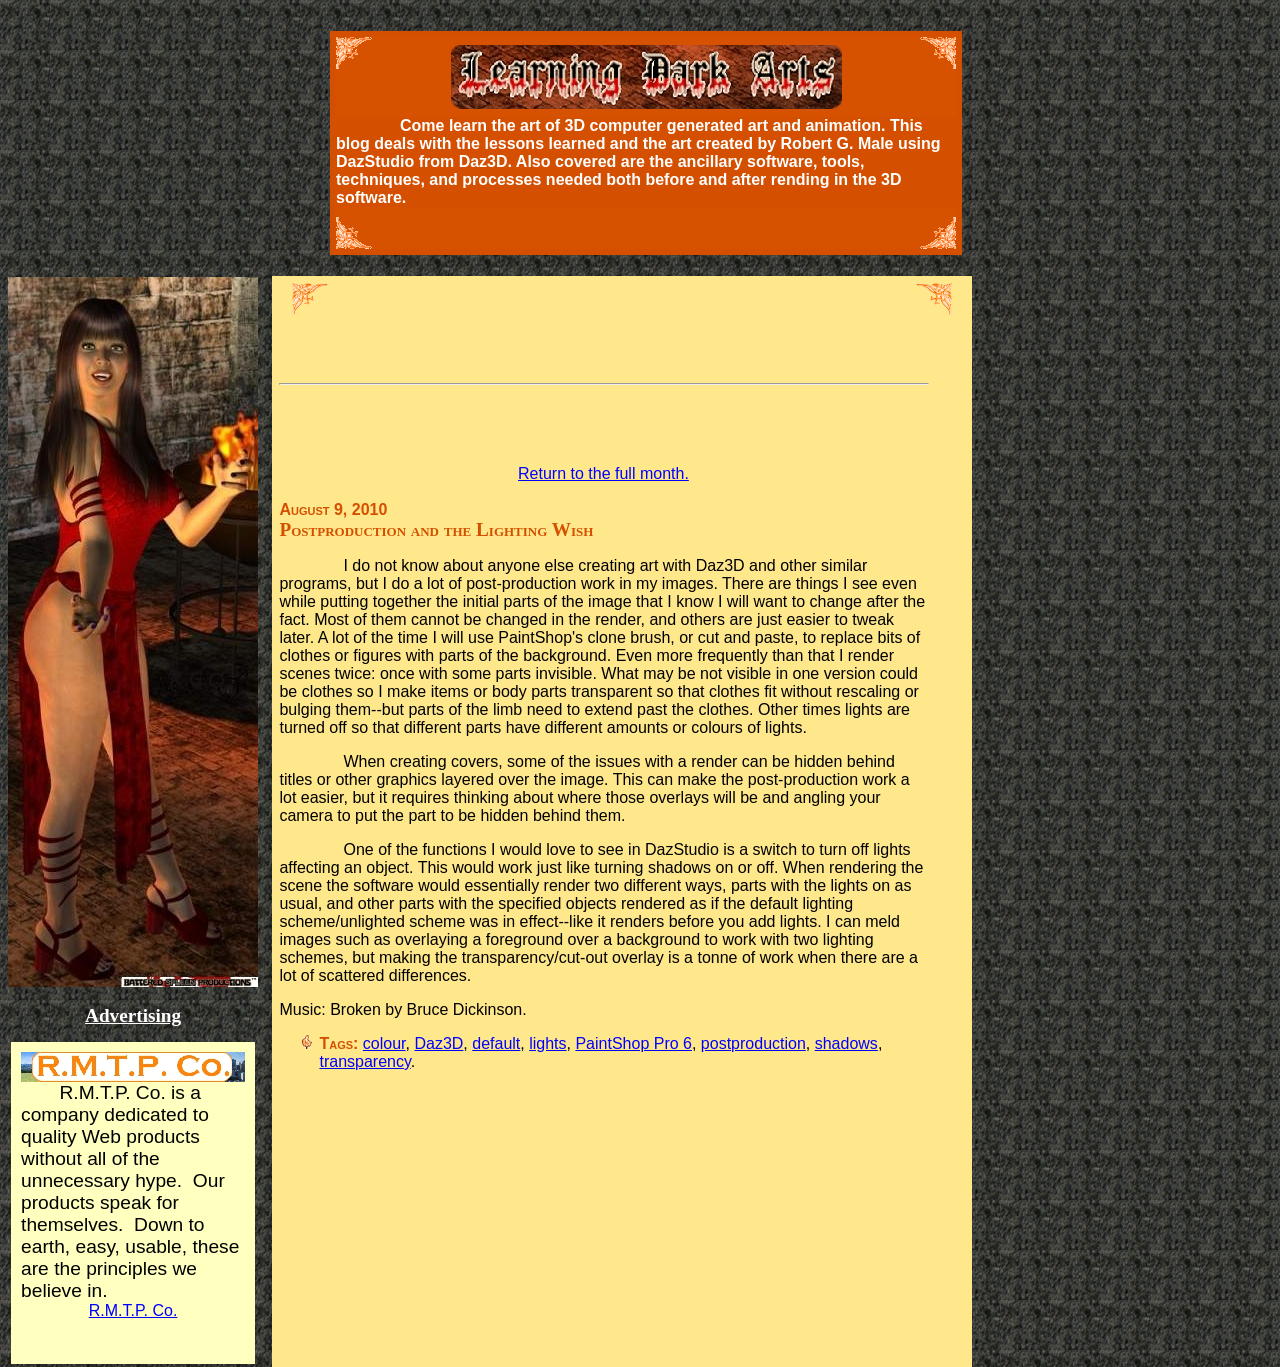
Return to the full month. (603, 473)
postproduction (753, 1043)
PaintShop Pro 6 (633, 1043)
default (496, 1043)
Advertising (133, 1015)
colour (384, 1043)
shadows (846, 1043)
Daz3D (438, 1043)
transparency (364, 1061)
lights (547, 1043)
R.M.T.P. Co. (133, 1310)
